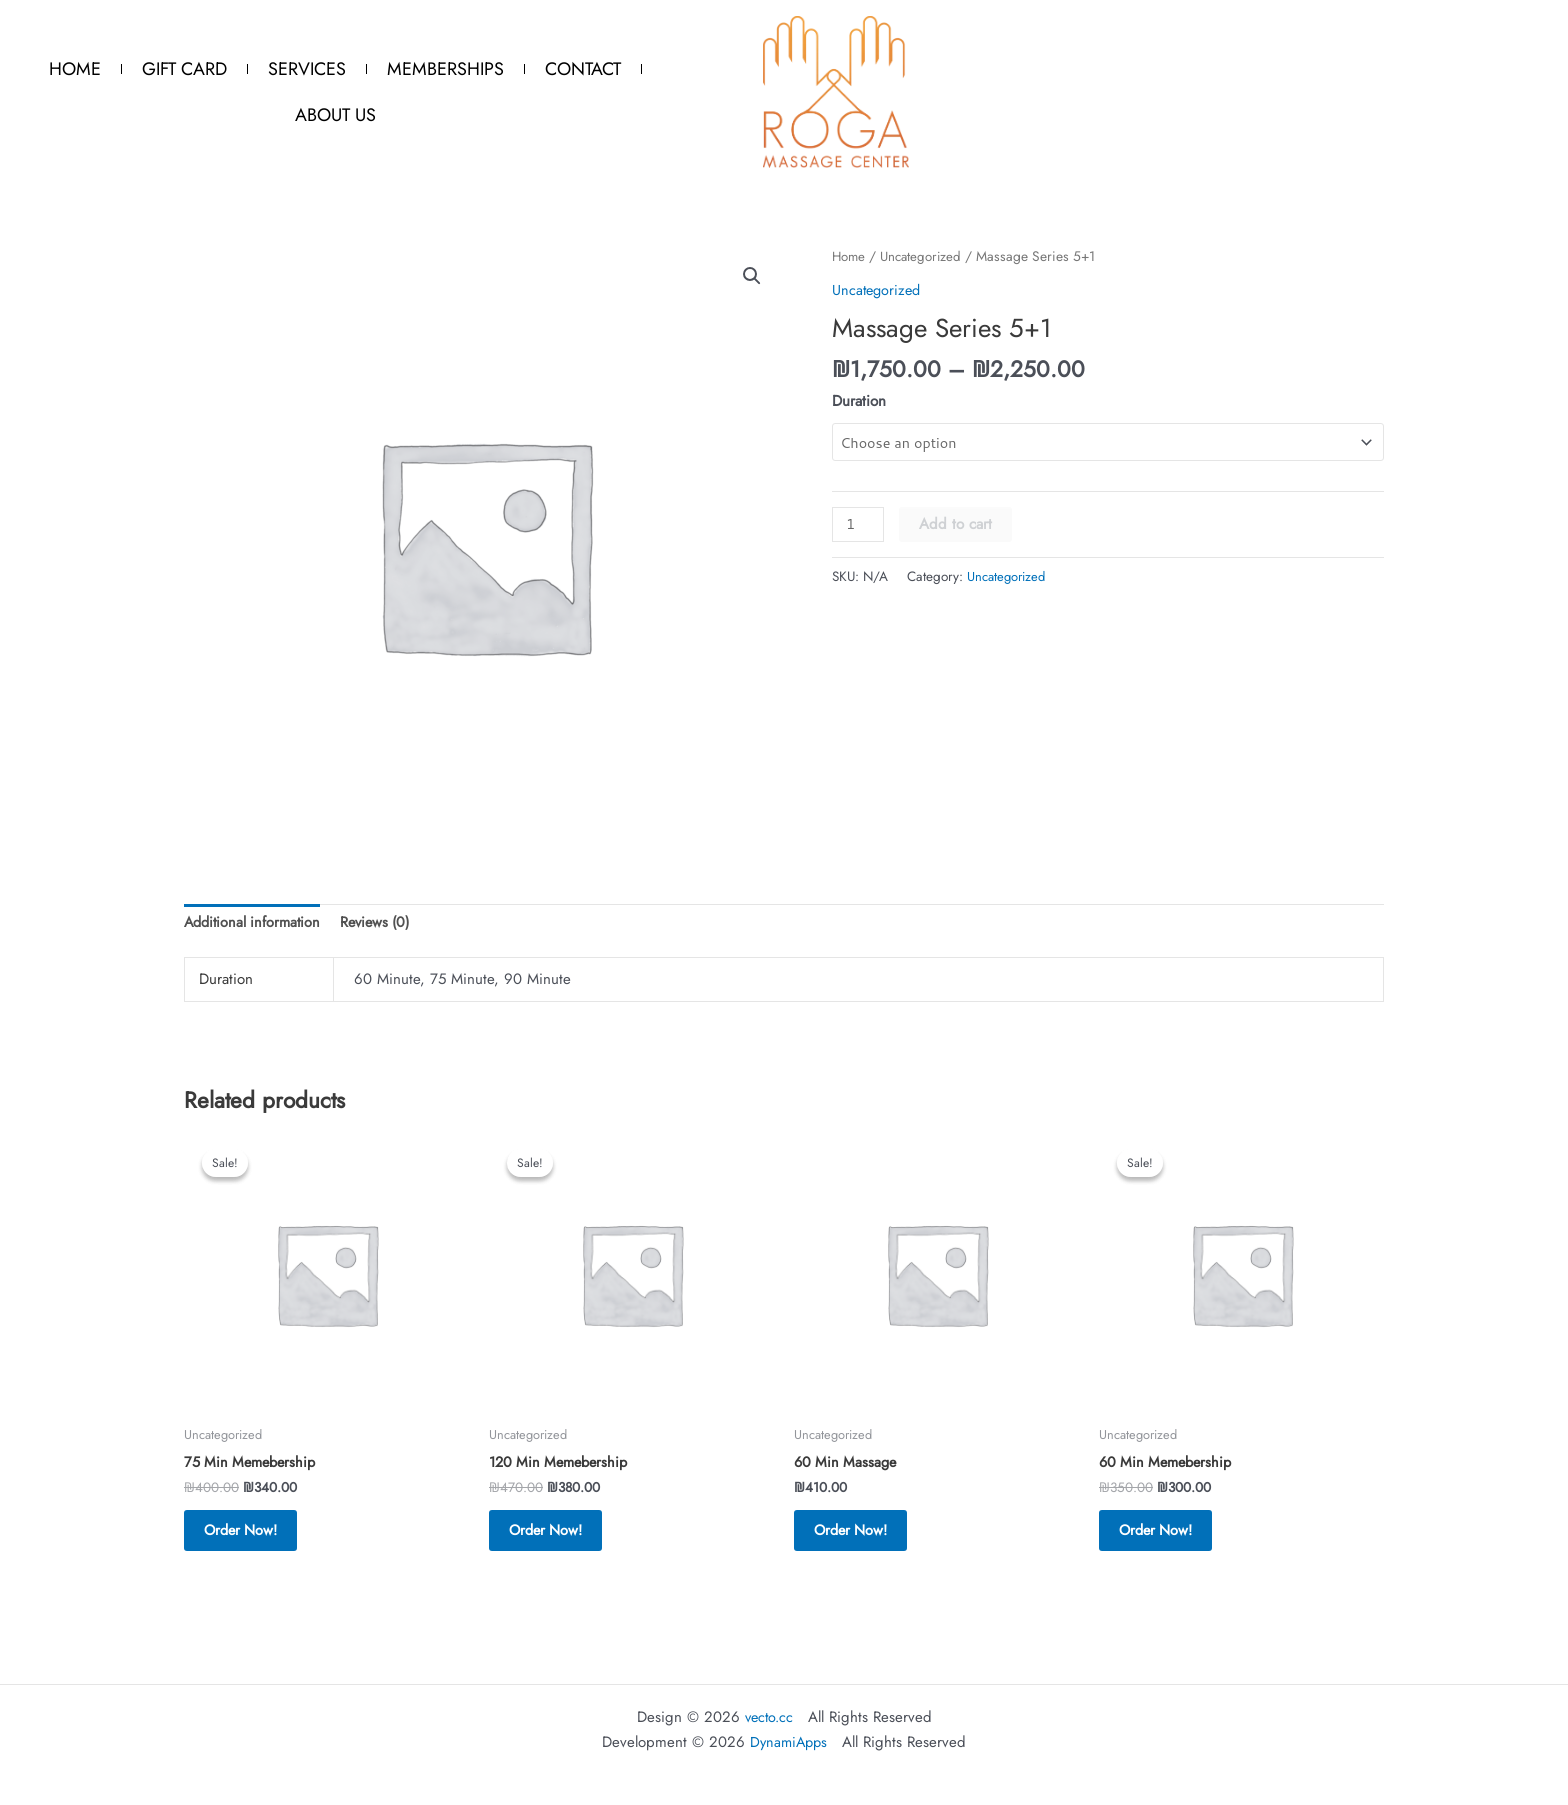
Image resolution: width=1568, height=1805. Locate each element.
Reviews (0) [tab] (384, 924)
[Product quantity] (859, 525)
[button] (751, 277)
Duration (859, 401)
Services (307, 69)
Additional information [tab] (255, 924)
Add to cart (957, 524)
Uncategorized (926, 256)
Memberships (445, 69)
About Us (335, 115)
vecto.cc (769, 1717)
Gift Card (184, 69)
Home (75, 69)
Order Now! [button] (253, 1538)
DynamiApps (789, 1742)
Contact (583, 69)
